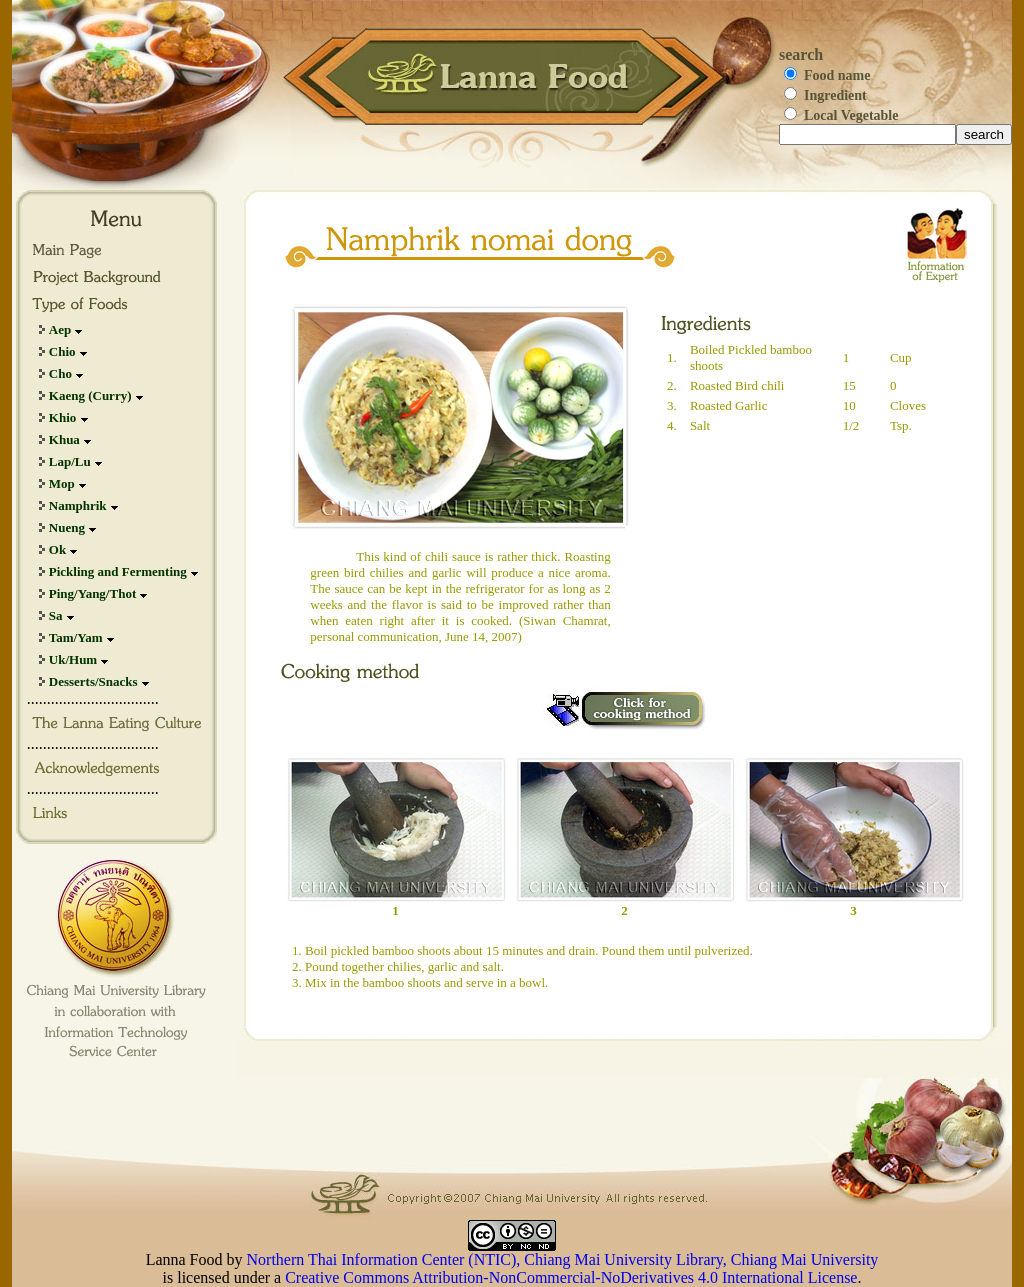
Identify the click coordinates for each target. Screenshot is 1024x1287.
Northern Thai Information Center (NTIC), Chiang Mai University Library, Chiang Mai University (563, 1259)
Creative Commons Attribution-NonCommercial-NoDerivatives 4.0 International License (571, 1277)
